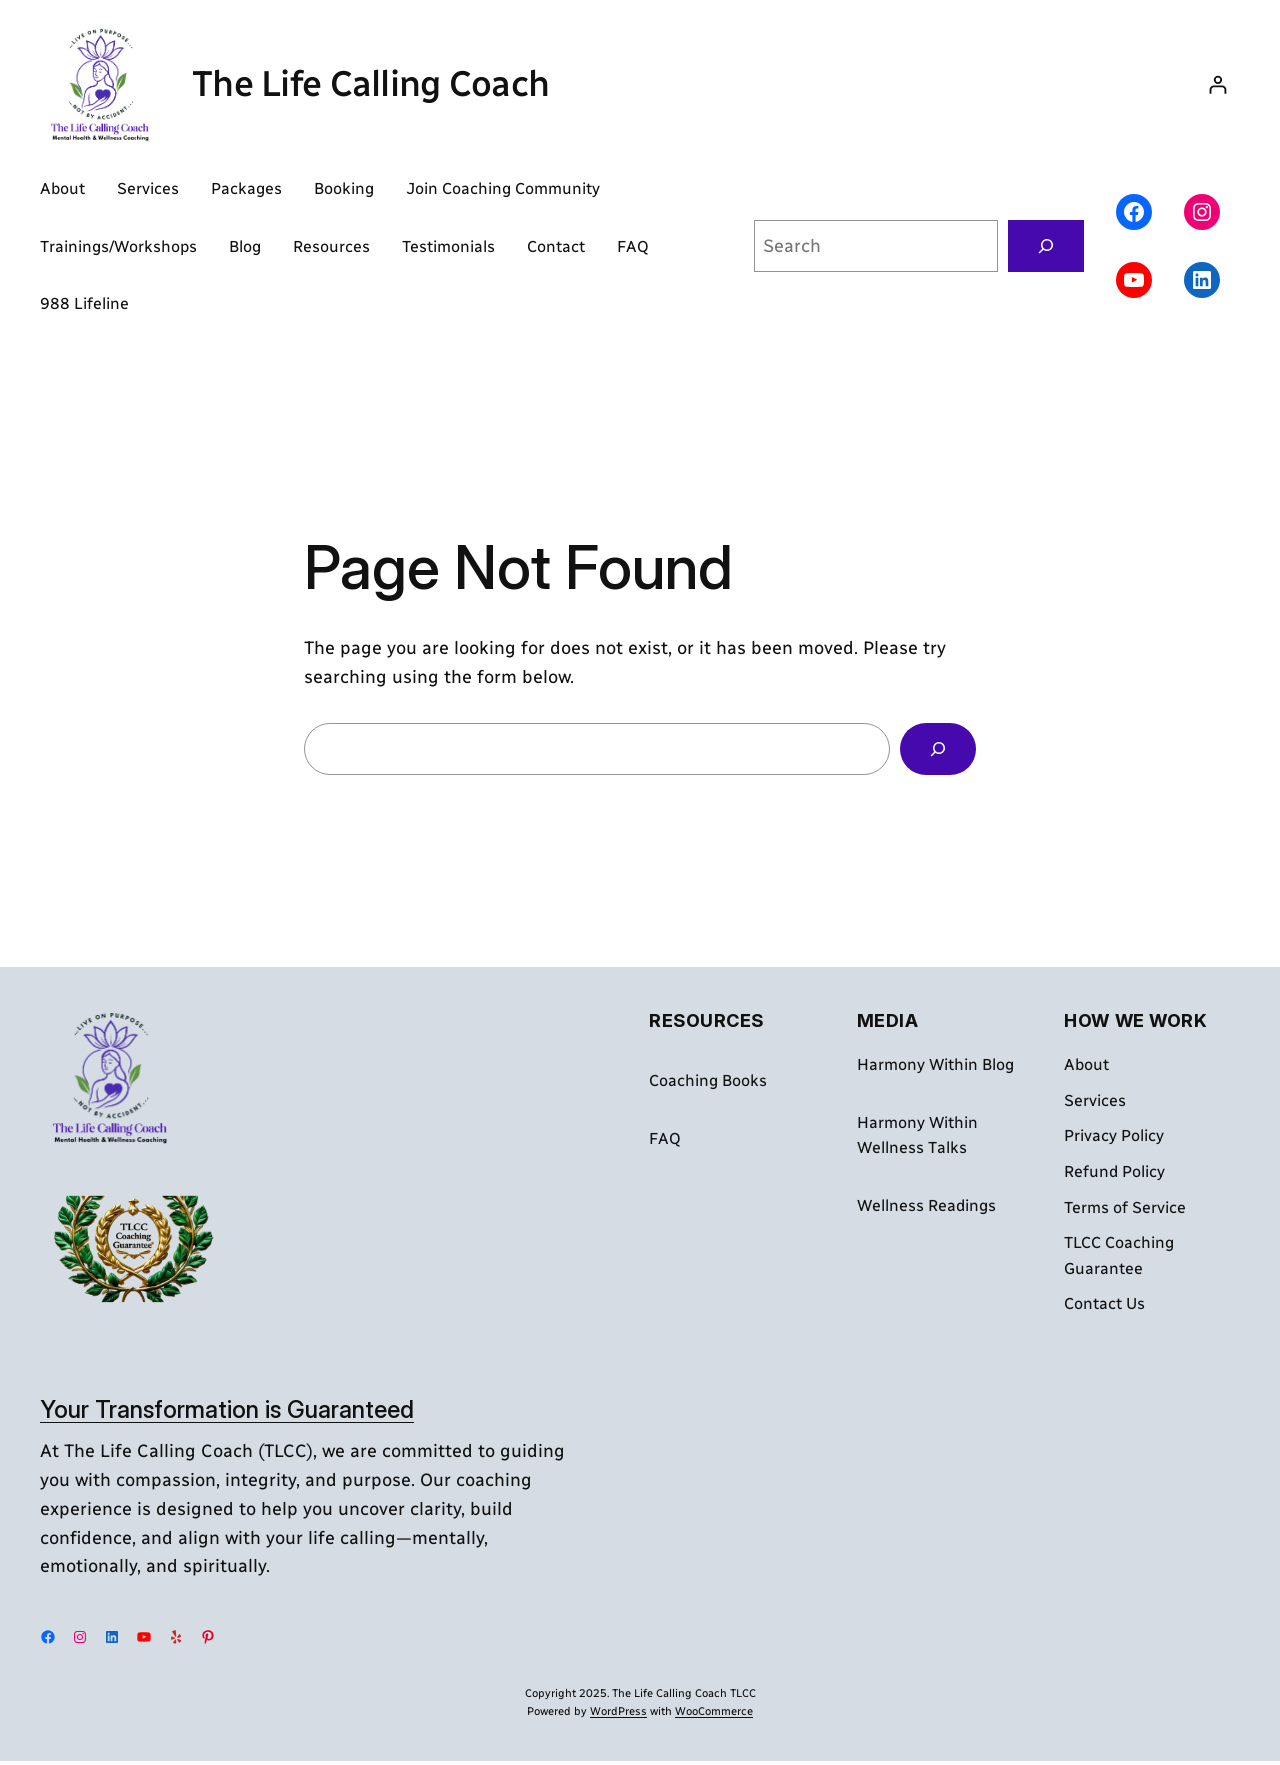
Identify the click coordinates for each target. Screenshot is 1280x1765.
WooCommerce (714, 1711)
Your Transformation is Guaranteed (227, 1409)
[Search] (1046, 246)
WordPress (618, 1711)
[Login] (1217, 84)
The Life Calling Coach (370, 83)
